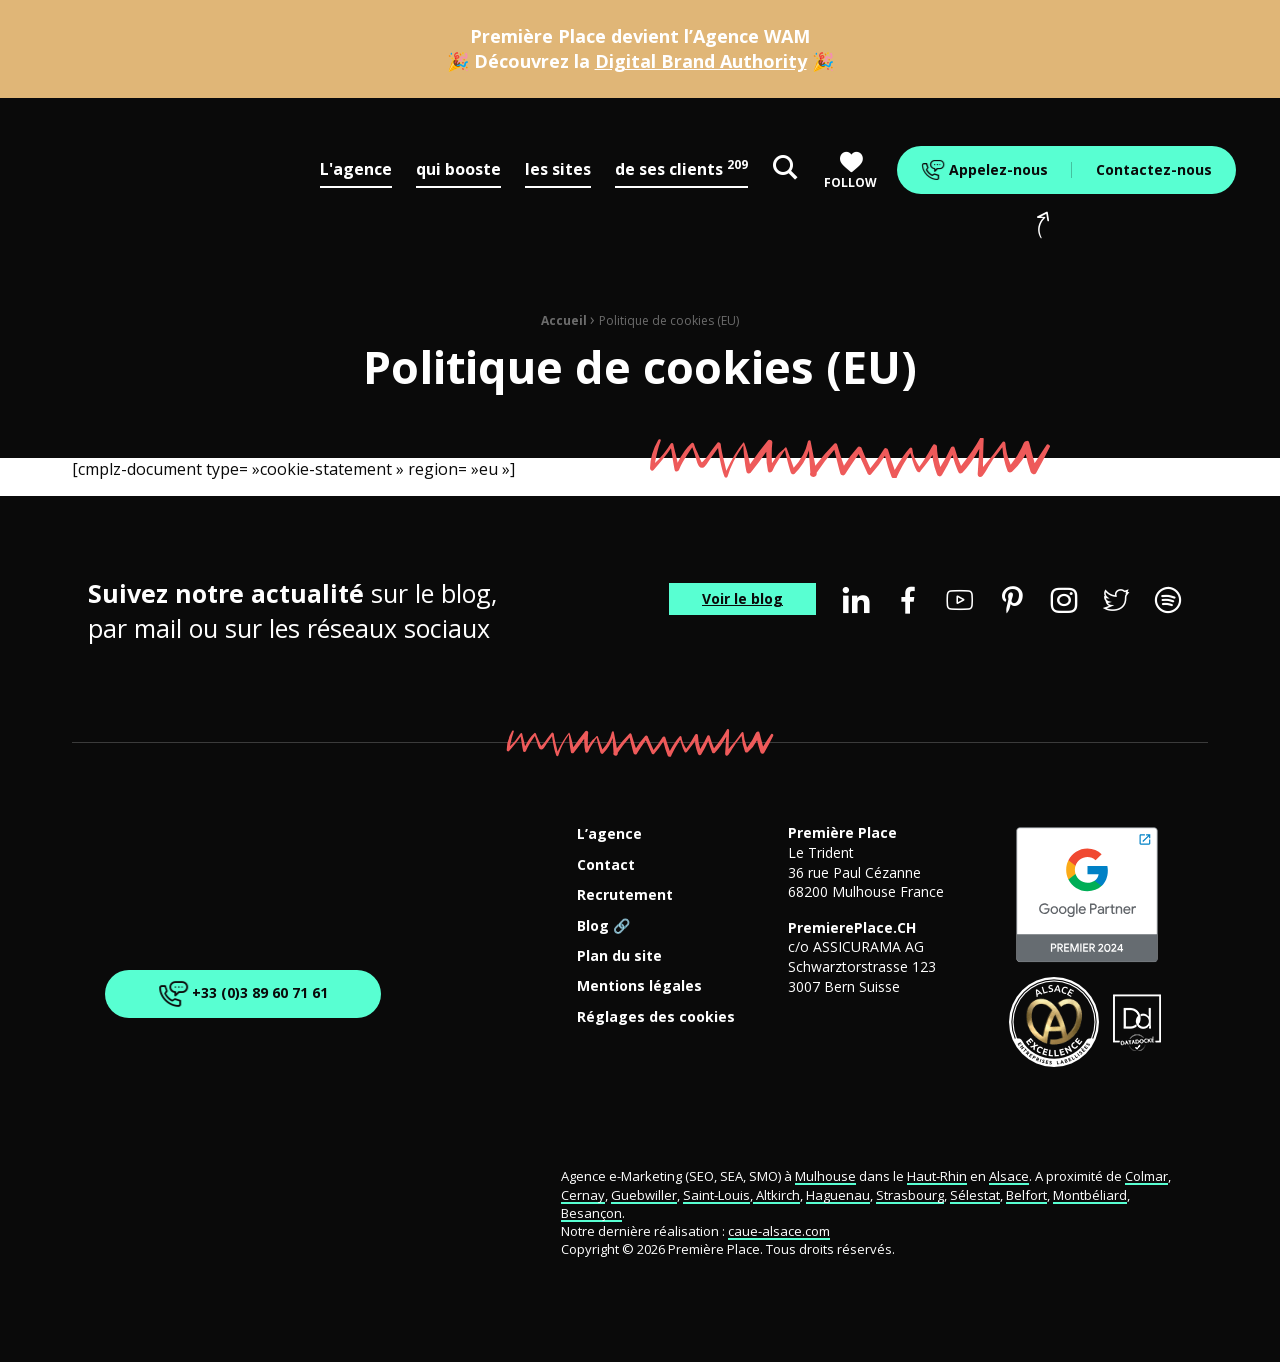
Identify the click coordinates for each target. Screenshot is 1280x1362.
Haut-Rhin (937, 1176)
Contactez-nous (1154, 169)
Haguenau (838, 1195)
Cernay (583, 1195)
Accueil (564, 320)
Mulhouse (825, 1176)
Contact (606, 865)
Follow (850, 170)
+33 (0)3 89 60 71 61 (239, 993)
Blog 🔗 (603, 926)
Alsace (1009, 1176)
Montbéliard (1090, 1195)
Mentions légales (639, 986)
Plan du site (619, 956)
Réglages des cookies (656, 1017)
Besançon (591, 1213)
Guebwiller (644, 1195)
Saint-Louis (716, 1195)
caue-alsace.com (779, 1231)
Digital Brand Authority (701, 61)
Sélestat (975, 1195)
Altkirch (776, 1195)
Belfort (1026, 1195)
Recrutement (625, 895)
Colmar (1146, 1176)
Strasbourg (910, 1195)
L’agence (609, 834)
